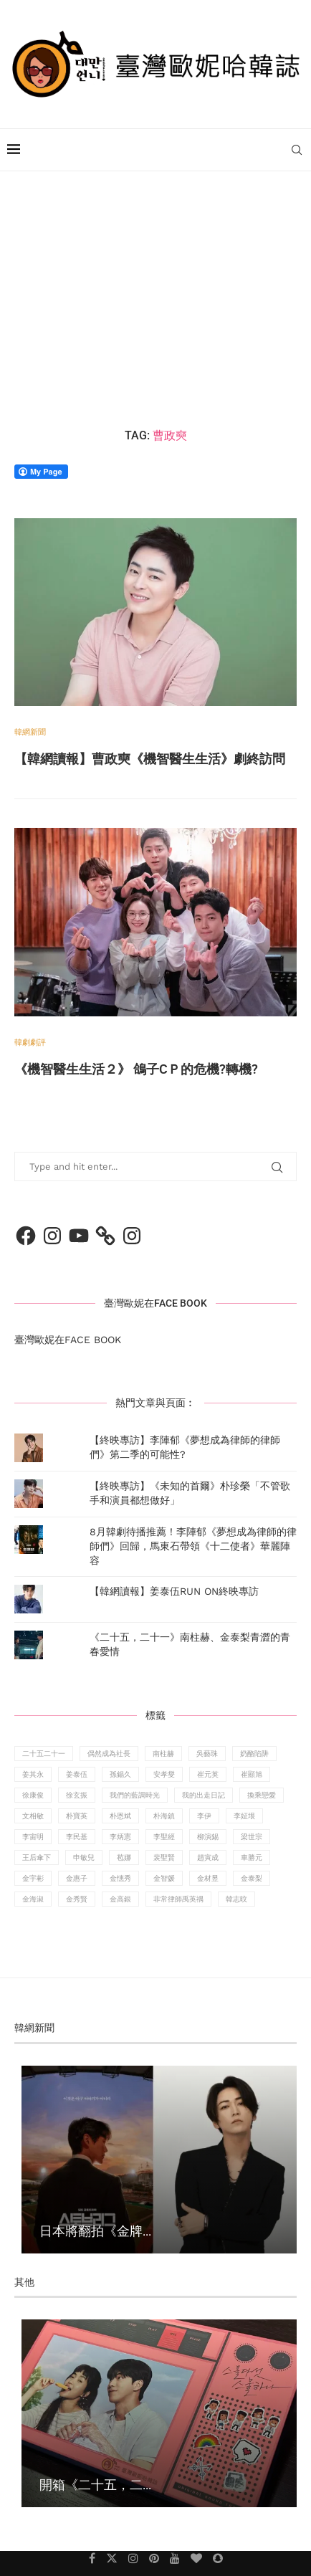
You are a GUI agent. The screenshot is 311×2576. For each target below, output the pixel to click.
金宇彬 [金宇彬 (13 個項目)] (33, 1878)
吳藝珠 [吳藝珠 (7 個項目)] (207, 1753)
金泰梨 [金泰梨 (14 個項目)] (251, 1878)
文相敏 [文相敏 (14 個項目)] (33, 1816)
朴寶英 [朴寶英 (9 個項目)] (76, 1816)
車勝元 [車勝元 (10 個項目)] (251, 1857)
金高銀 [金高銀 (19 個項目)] (120, 1899)
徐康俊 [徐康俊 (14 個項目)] (33, 1795)
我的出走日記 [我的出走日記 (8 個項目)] (203, 1795)
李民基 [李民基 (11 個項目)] (76, 1837)
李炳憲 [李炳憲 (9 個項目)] (120, 1837)
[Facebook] (92, 2558)
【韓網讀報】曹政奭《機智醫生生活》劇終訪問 (149, 758)
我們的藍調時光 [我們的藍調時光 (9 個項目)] (135, 1795)
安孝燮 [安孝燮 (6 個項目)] (164, 1774)
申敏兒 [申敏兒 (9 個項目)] (84, 1857)
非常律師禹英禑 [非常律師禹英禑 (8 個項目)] (178, 1899)
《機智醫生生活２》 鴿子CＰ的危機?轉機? (136, 1069)
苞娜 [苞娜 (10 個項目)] (124, 1857)
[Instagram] (133, 2558)
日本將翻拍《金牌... (95, 2230)
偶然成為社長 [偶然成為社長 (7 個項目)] (108, 1753)
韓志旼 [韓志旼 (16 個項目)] (236, 1899)
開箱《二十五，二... (95, 2484)
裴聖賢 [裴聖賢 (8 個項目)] (164, 1857)
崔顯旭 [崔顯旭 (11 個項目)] (251, 1774)
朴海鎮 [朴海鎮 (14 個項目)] (164, 1816)
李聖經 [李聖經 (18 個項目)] (164, 1837)
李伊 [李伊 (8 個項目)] (204, 1816)
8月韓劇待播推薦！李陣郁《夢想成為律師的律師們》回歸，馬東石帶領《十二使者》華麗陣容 (193, 1545)
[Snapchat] (218, 2558)
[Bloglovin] (196, 2558)
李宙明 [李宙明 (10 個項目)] (33, 1837)
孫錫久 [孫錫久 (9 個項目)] (120, 1774)
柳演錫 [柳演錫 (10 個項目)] (208, 1837)
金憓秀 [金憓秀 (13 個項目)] (120, 1878)
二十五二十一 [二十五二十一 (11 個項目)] (43, 1753)
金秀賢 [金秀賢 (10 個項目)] (76, 1899)
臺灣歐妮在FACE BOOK (155, 1303)
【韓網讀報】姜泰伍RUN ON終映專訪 (174, 1591)
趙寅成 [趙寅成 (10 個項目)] (208, 1857)
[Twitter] (112, 2558)
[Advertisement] (155, 300)
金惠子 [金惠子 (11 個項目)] (76, 1878)
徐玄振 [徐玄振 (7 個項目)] (76, 1795)
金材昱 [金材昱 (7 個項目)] (208, 1878)
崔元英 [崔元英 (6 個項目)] (208, 1774)
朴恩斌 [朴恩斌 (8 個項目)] (120, 1816)
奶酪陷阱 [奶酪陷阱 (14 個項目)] (254, 1753)
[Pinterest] (154, 2558)
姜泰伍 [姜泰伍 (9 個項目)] (76, 1774)
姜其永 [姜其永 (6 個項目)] (33, 1774)
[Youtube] (175, 2558)
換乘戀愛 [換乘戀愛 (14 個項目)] (261, 1795)
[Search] (297, 150)
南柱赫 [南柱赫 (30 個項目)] (163, 1753)
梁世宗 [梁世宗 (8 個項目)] (251, 1837)
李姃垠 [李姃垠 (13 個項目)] (244, 1816)
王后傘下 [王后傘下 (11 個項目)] (36, 1857)
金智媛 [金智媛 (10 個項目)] (164, 1878)
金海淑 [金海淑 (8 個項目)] (33, 1899)
